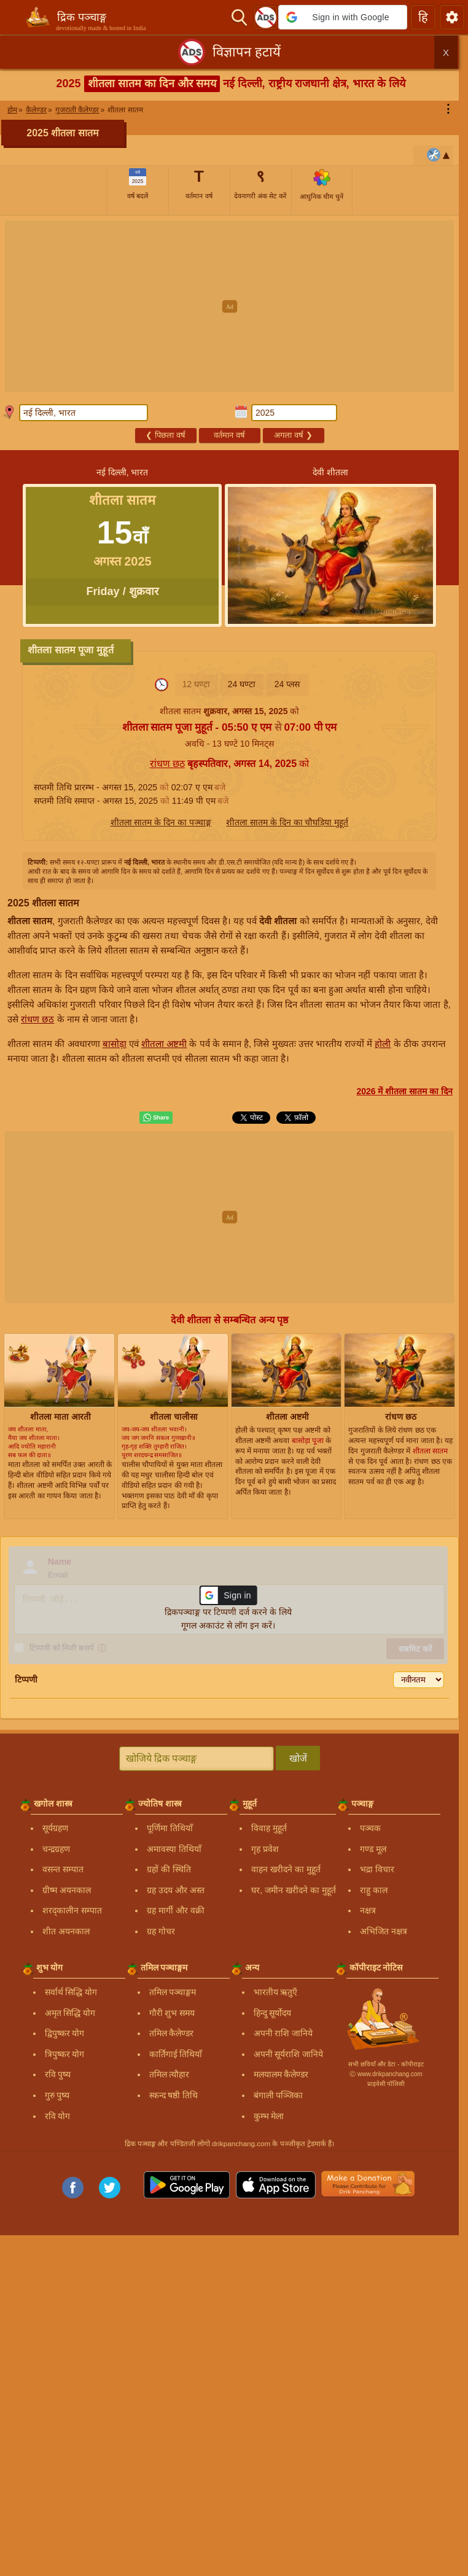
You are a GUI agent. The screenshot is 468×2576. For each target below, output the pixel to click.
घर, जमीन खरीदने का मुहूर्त (293, 1890)
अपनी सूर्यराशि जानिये (289, 2054)
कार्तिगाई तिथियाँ (176, 2054)
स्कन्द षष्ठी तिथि (173, 2095)
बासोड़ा (115, 1043)
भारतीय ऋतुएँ (276, 1992)
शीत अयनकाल (66, 1931)
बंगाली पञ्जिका (278, 2095)
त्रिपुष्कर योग (65, 2054)
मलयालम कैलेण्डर (281, 2074)
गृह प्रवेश (265, 1849)
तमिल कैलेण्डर (171, 2033)
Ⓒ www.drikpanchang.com (385, 2074)
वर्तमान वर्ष (229, 435)
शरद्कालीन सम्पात (72, 1910)
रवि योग (58, 2116)
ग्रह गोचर (161, 1931)
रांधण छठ (167, 763)
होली (383, 1043)
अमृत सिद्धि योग (70, 2013)
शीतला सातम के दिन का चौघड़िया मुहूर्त (287, 822)
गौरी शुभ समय (172, 2013)
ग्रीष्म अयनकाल (66, 1890)
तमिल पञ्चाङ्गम (173, 1992)
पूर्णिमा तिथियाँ (170, 1828)
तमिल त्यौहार (169, 2074)
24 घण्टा (241, 684)
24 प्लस (287, 684)
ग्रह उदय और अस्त (176, 1890)
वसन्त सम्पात (63, 1869)
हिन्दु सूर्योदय (273, 2013)
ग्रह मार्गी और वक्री (176, 1910)
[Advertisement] (234, 306)
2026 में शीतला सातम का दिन (404, 1091)
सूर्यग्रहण (55, 1828)
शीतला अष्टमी (164, 1043)
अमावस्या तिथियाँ (174, 1849)
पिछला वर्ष (165, 435)
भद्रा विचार (377, 1869)
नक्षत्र (368, 1910)
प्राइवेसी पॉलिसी (386, 2083)
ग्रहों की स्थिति (169, 1869)
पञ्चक (370, 1828)
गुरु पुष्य (57, 2095)
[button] (342, 17)
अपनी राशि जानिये (283, 2033)
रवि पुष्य (58, 2074)
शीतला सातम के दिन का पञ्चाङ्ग (161, 822)
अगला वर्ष (293, 435)
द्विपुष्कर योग (65, 2033)
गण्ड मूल (373, 1849)
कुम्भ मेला (269, 2116)
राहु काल (374, 1890)
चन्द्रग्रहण (56, 1849)
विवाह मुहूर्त (269, 1828)
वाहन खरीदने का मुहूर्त (286, 1869)
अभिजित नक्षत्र (383, 1931)
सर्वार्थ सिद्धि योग (71, 1992)
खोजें (298, 1758)
